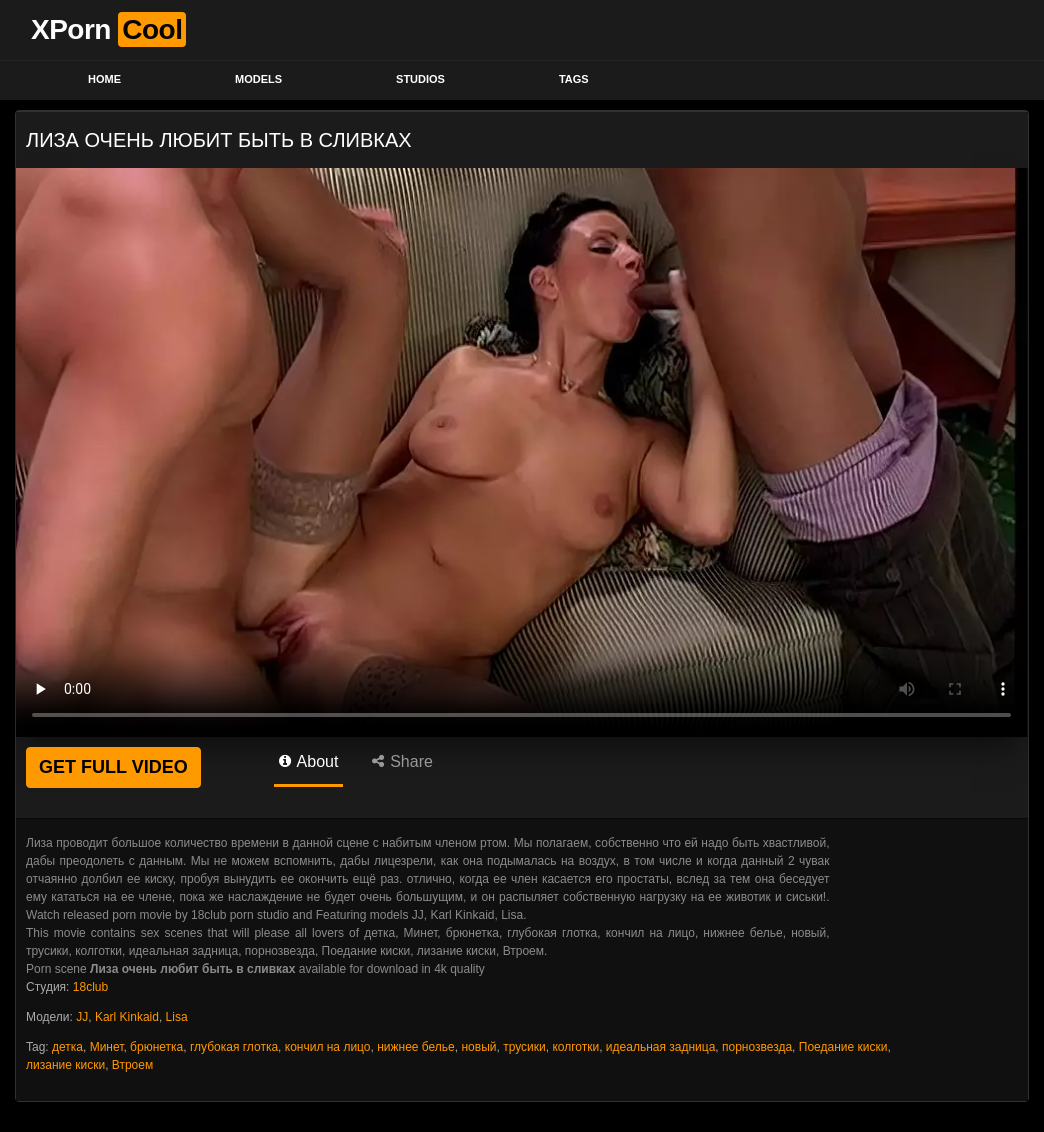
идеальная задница (661, 1047)
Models (258, 79)
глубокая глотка (234, 1047)
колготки (575, 1047)
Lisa (177, 1017)
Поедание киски (843, 1047)
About (308, 761)
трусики (524, 1047)
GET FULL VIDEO (113, 767)
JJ (82, 1017)
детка (67, 1047)
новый (478, 1047)
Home (104, 79)
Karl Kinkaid (127, 1017)
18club (90, 987)
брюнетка (156, 1047)
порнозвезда (757, 1047)
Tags (574, 79)
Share (402, 761)
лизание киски (65, 1065)
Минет (107, 1047)
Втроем (132, 1065)
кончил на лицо (328, 1047)
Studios (420, 79)
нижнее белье (416, 1047)
